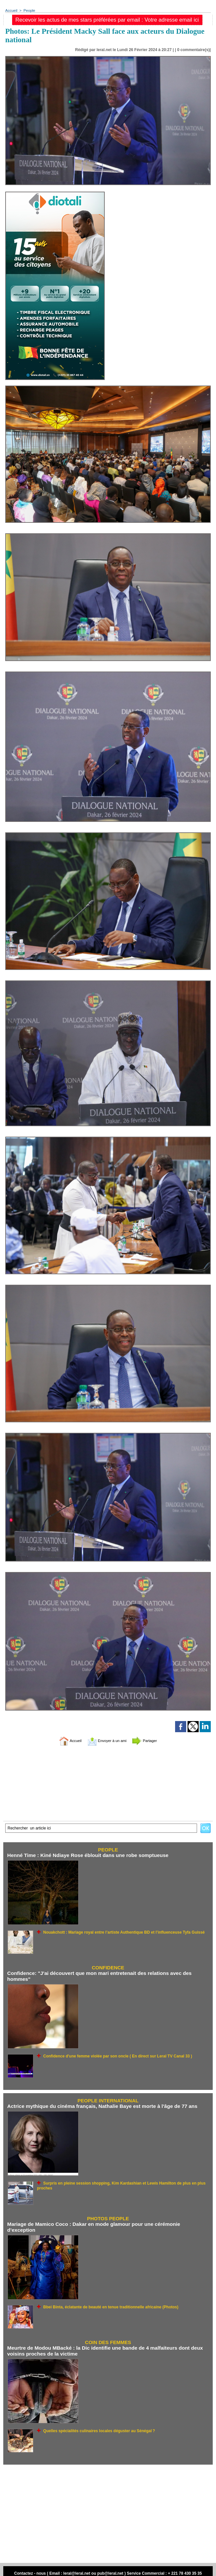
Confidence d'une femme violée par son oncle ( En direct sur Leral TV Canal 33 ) (111, 2055)
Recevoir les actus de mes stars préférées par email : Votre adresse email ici (107, 20)
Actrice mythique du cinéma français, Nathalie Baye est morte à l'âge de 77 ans (99, 2105)
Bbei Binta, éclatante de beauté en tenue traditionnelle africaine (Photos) (105, 2299)
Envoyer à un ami (106, 1741)
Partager (151, 1741)
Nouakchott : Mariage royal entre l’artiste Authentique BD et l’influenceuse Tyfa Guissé (117, 1932)
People (28, 10)
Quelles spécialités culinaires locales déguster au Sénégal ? (94, 2423)
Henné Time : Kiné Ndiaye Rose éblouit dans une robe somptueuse (85, 1855)
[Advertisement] (108, 2506)
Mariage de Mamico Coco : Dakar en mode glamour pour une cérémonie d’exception (105, 2223)
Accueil (11, 10)
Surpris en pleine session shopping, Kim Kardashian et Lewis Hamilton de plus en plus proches (125, 2182)
